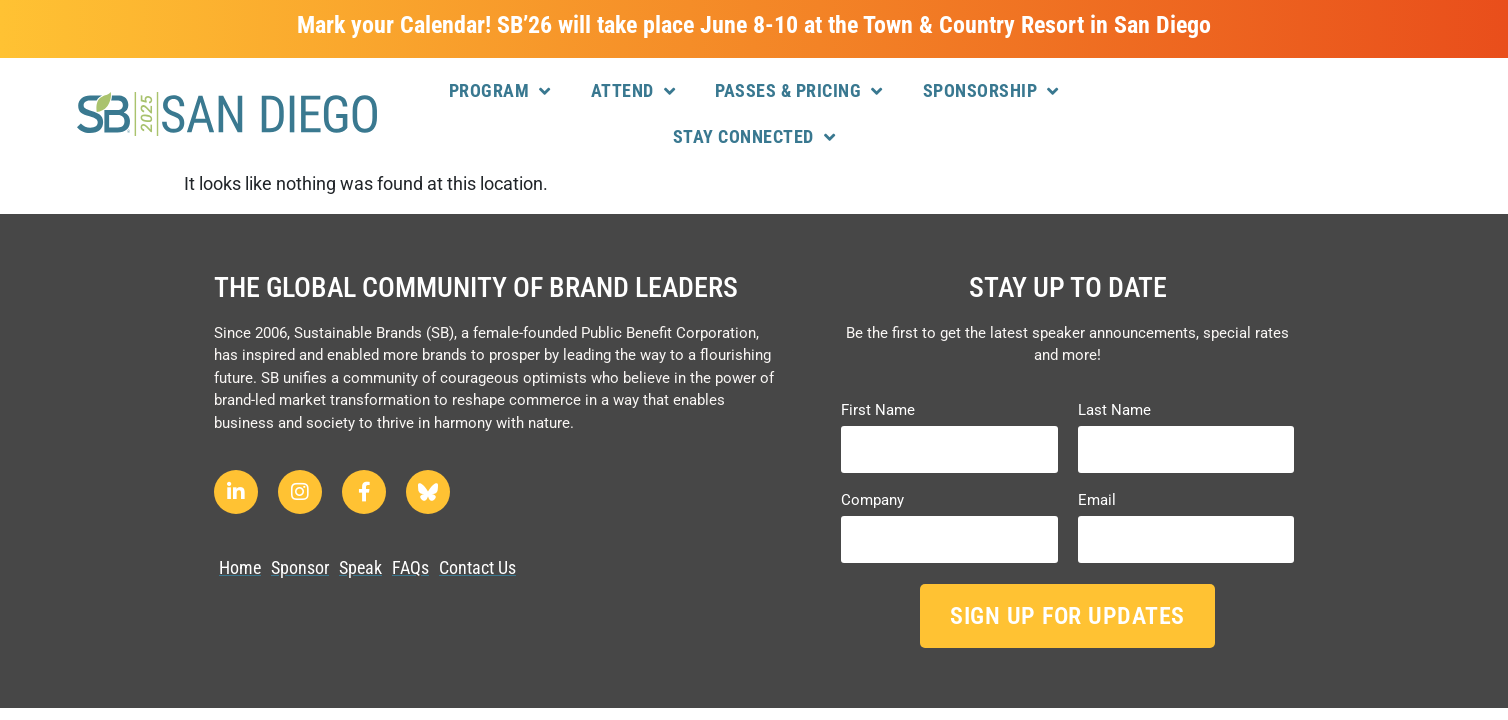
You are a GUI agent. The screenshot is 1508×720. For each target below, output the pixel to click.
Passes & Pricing (799, 91)
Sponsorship (991, 91)
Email (1097, 500)
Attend (633, 91)
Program (500, 91)
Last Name (1114, 410)
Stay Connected (754, 137)
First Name (878, 410)
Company (872, 500)
